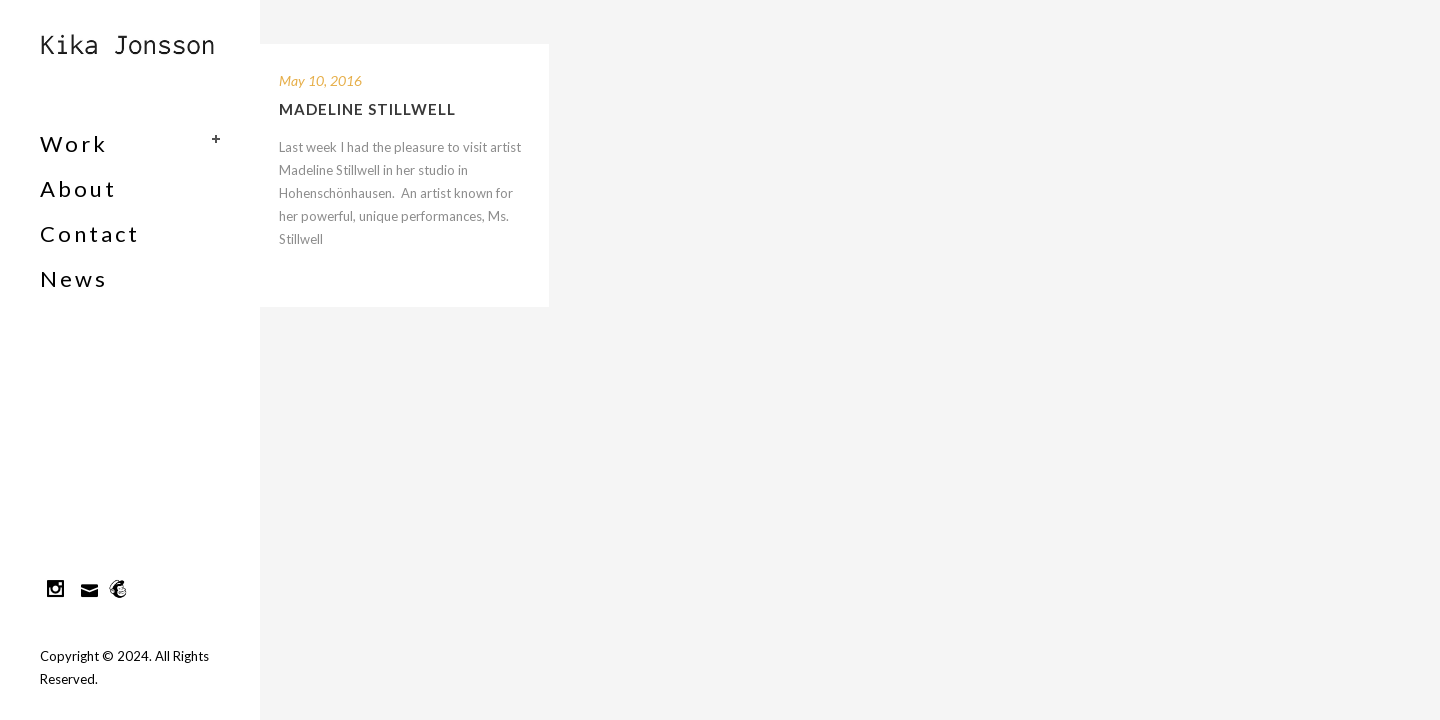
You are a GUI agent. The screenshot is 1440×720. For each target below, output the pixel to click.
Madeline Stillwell (367, 109)
